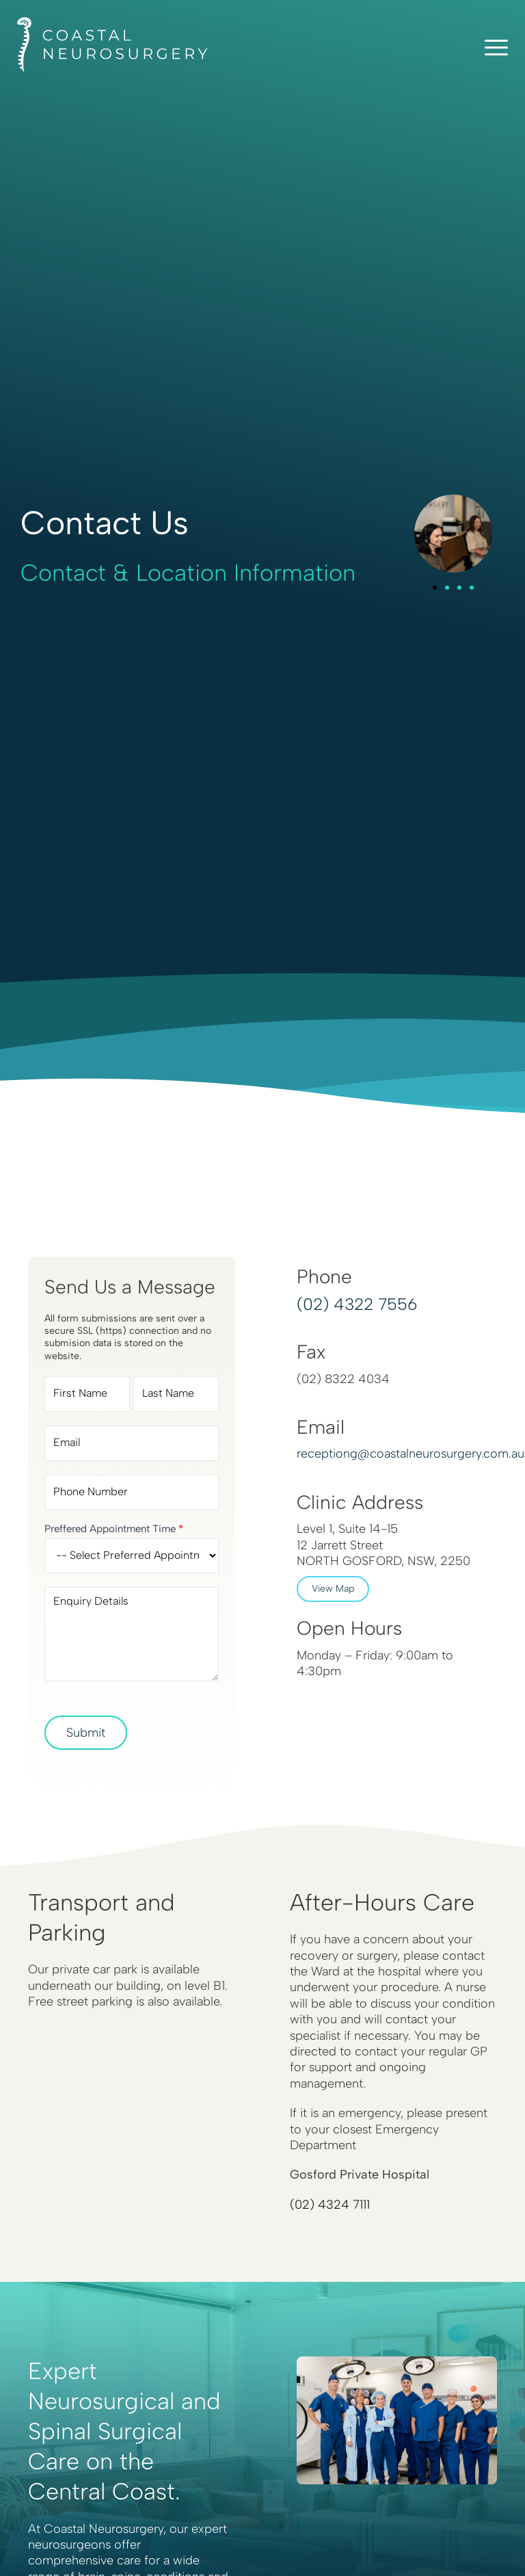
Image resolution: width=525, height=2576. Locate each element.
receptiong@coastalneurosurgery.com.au (410, 1453)
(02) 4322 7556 (357, 1304)
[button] (435, 588)
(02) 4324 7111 (330, 2204)
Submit (85, 1732)
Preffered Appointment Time (113, 1529)
